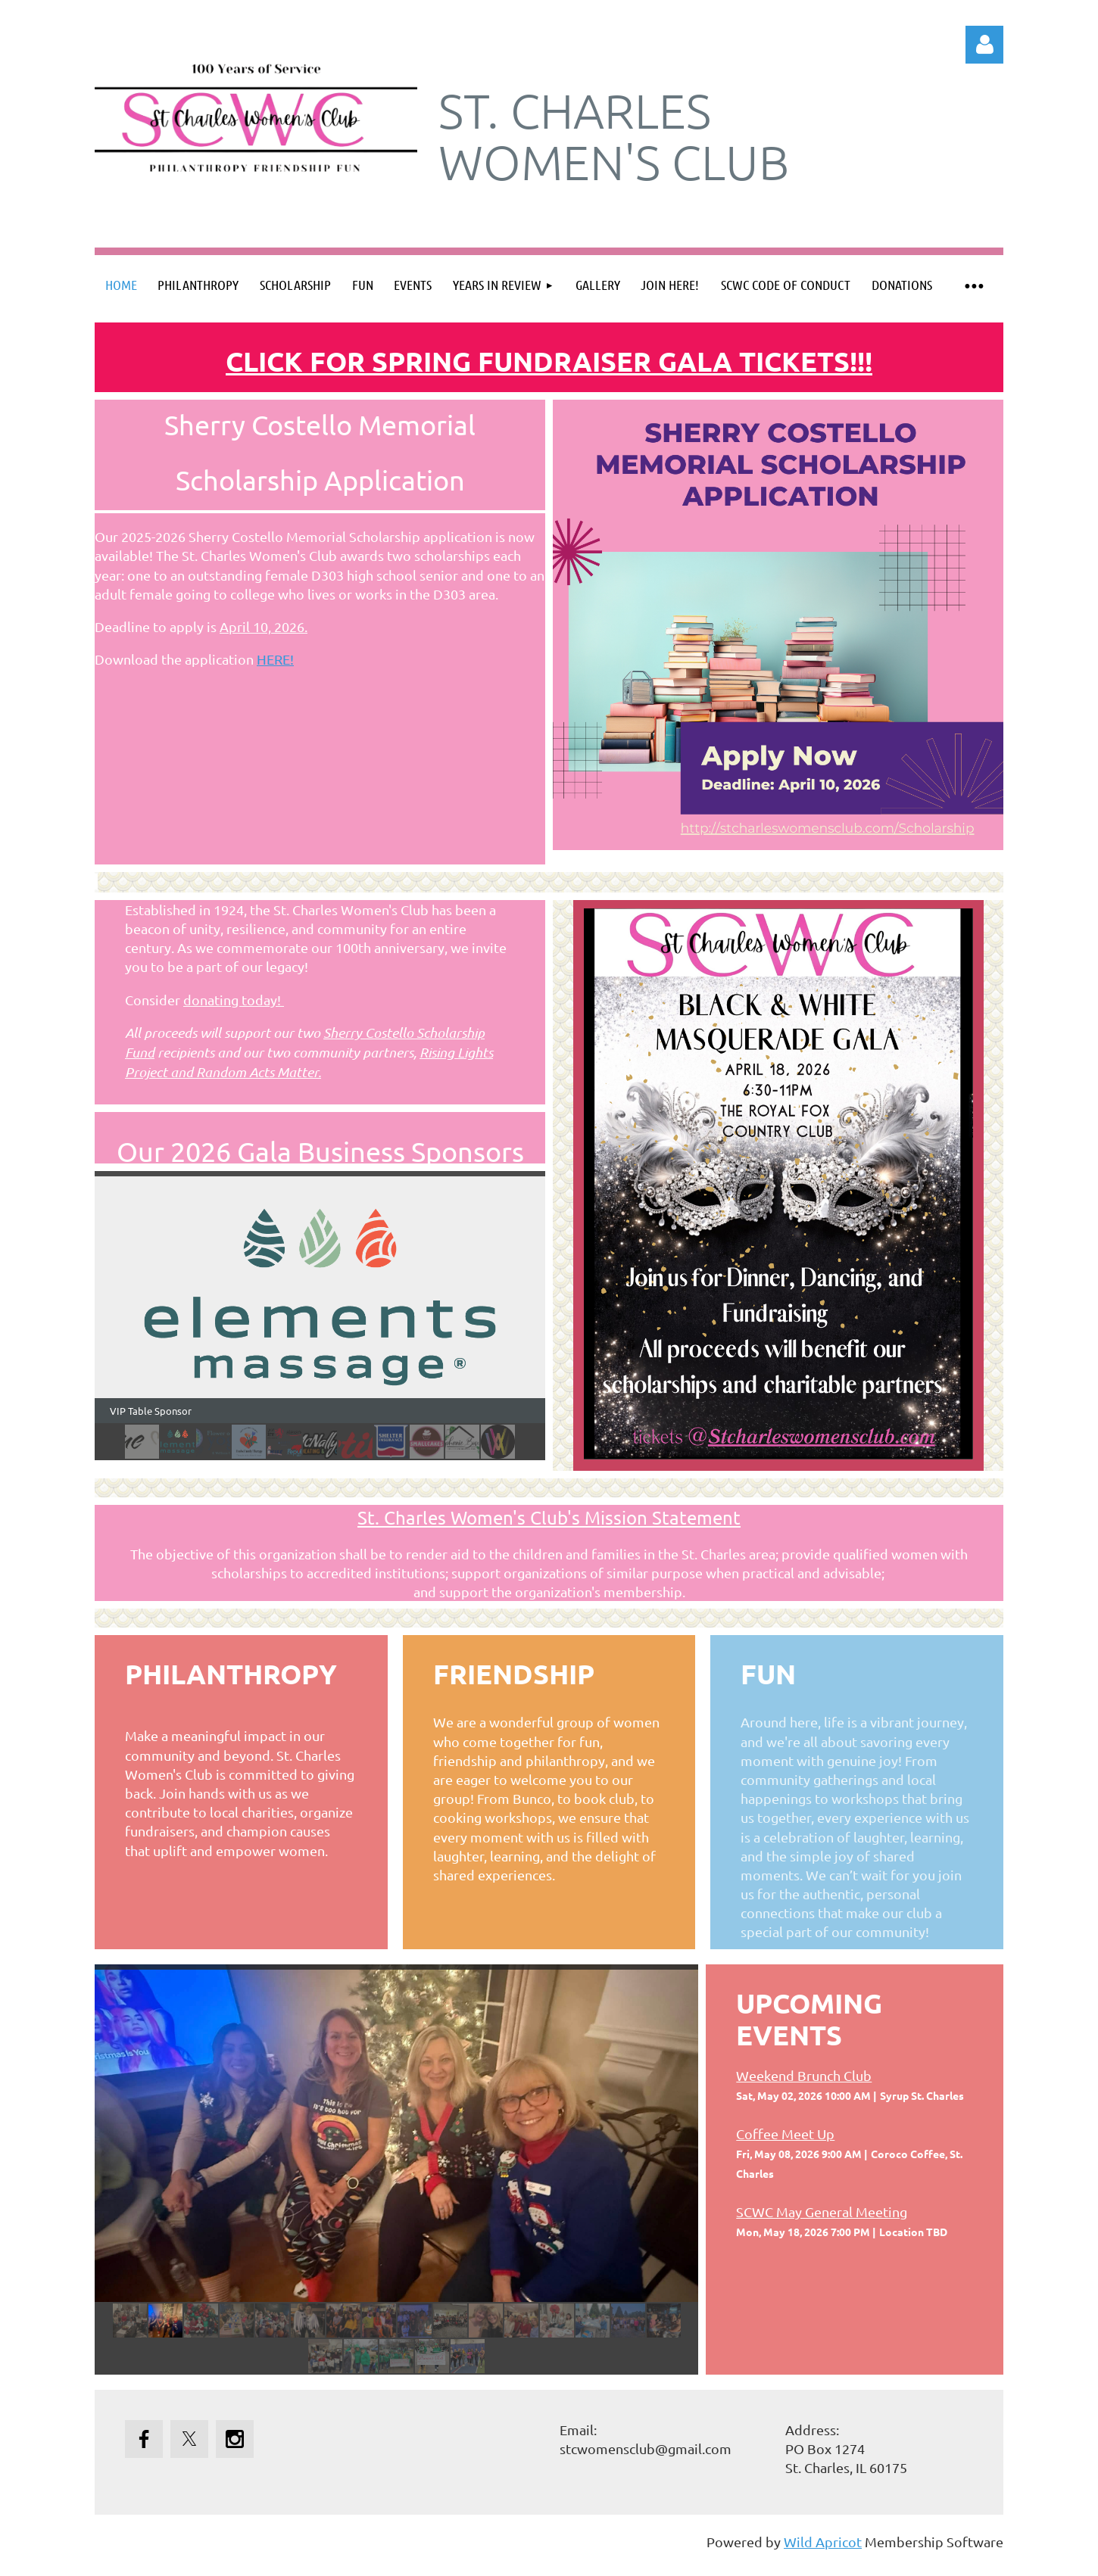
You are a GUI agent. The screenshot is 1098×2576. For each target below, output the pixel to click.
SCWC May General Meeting (821, 2211)
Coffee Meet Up (785, 2133)
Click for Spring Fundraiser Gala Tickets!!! (549, 361)
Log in (984, 45)
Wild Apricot (823, 2542)
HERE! (275, 659)
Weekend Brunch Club (804, 2075)
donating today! (233, 1000)
